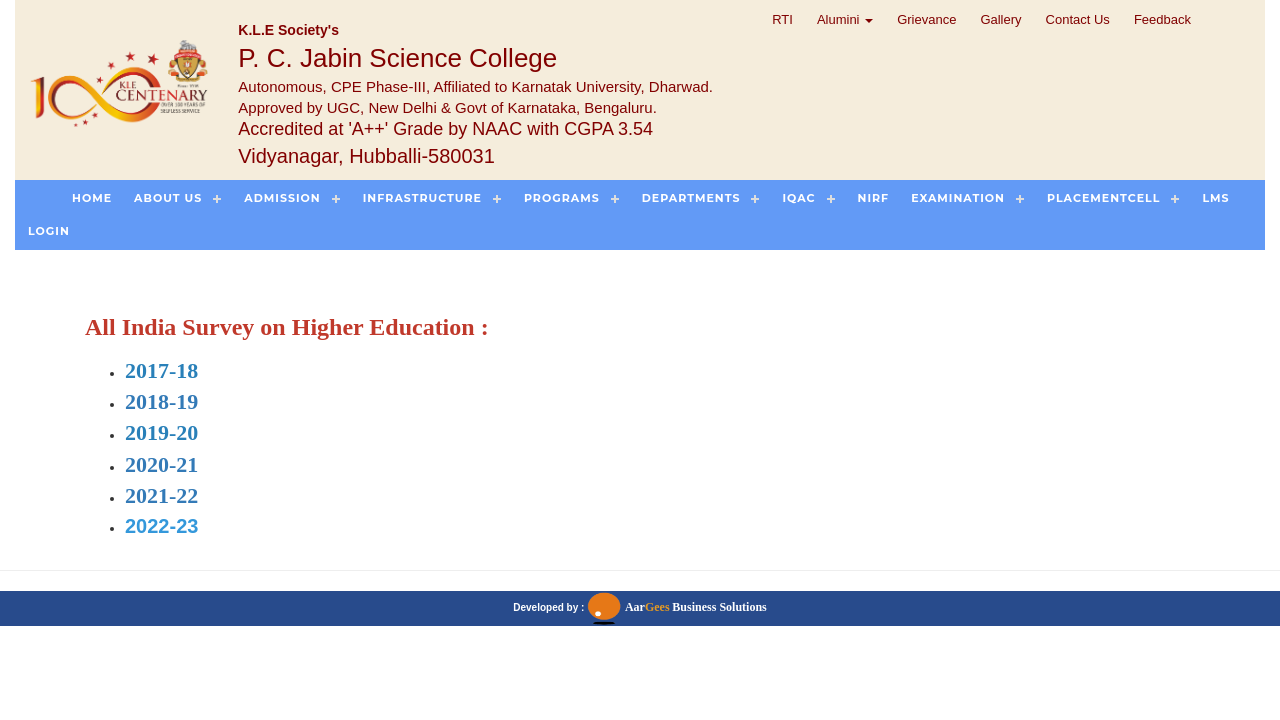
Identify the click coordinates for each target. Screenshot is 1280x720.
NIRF (874, 198)
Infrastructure (422, 198)
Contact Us (1078, 19)
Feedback (1162, 19)
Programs (562, 198)
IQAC (798, 198)
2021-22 (161, 495)
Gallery (1000, 19)
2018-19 (161, 401)
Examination (958, 198)
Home (92, 198)
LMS (1215, 198)
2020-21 (161, 464)
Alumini (845, 19)
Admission (282, 198)
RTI (782, 19)
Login (49, 231)
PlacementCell (1103, 198)
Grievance (926, 19)
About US (168, 198)
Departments (691, 198)
